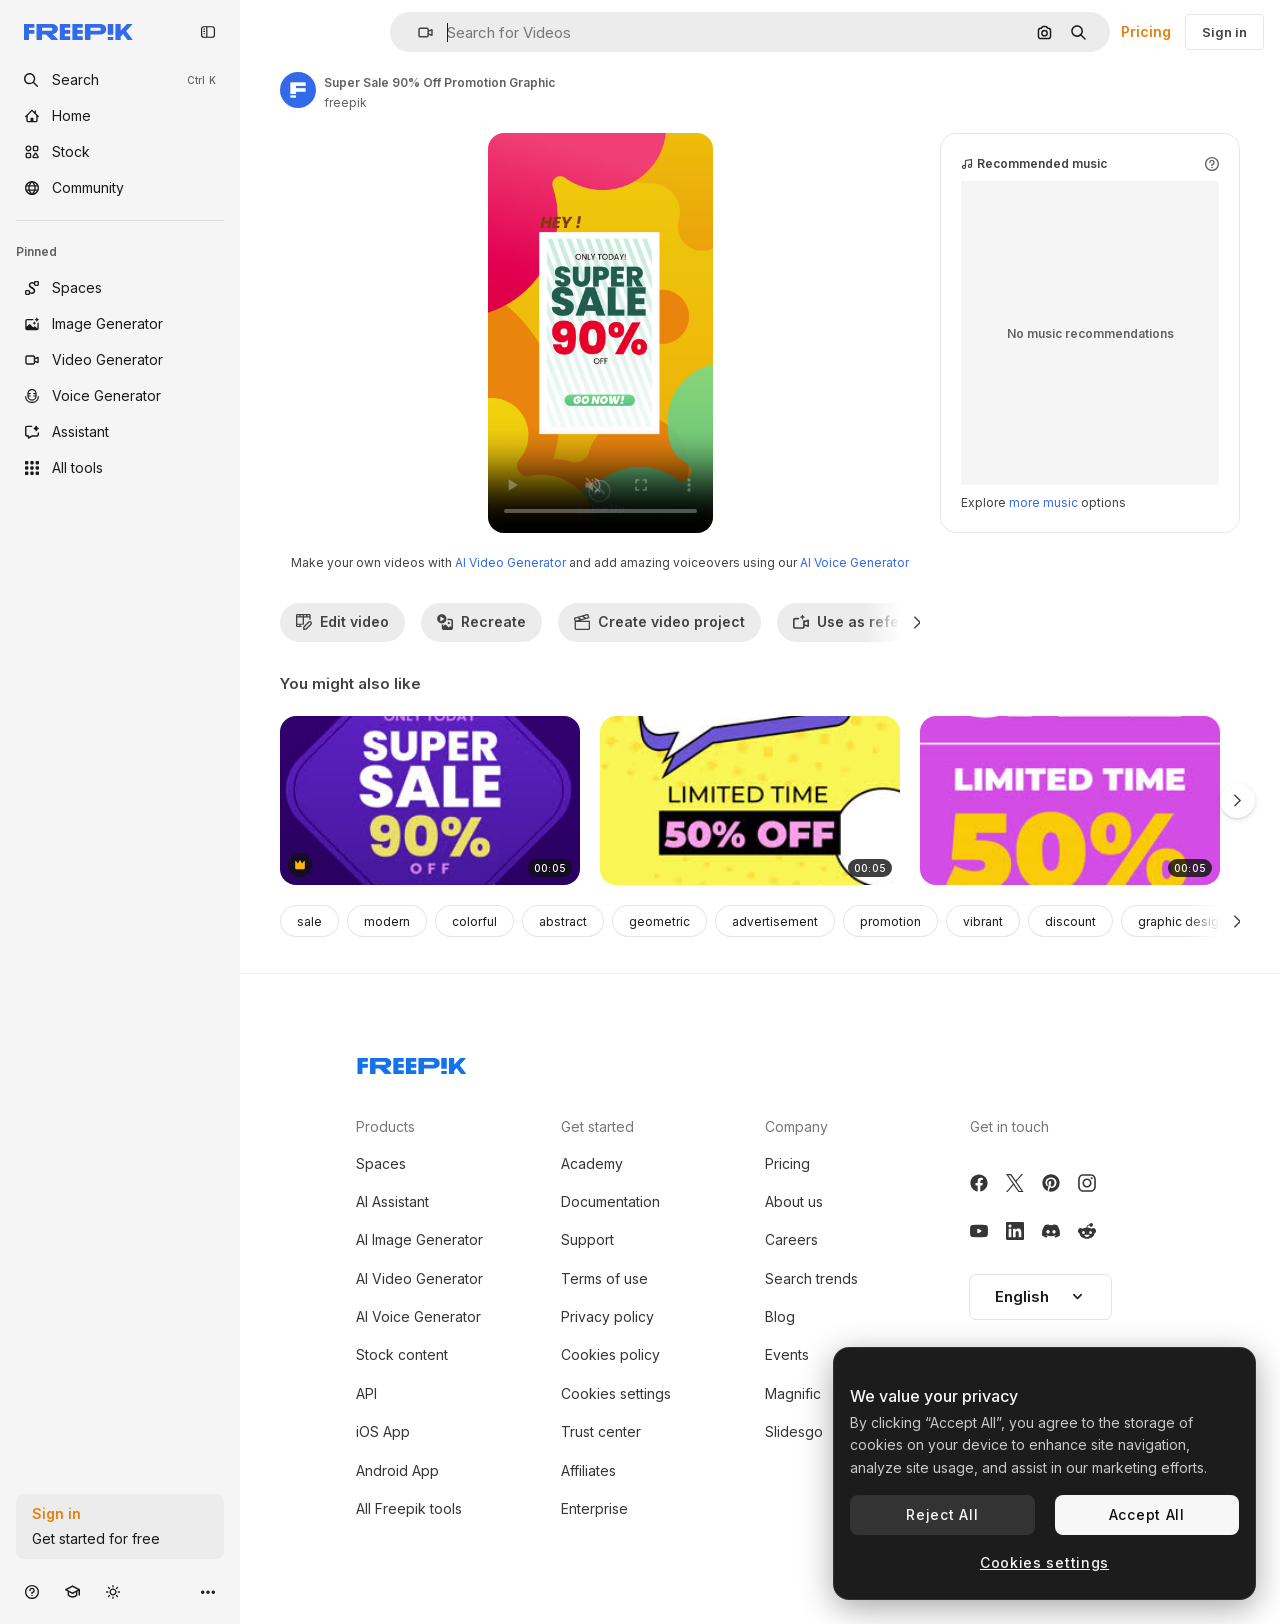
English (1040, 1296)
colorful (474, 921)
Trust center (601, 1431)
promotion (890, 921)
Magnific (793, 1393)
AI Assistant (392, 1201)
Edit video (342, 621)
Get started (597, 1126)
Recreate (481, 621)
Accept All (1147, 1514)
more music (1043, 502)
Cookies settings (616, 1393)
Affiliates (588, 1470)
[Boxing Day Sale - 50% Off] (1070, 800)
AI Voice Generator (854, 562)
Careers (791, 1239)
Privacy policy (607, 1316)
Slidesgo (794, 1431)
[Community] (120, 188)
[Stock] (120, 152)
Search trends (811, 1278)
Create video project (659, 621)
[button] (417, 32)
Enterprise (594, 1508)
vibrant (983, 921)
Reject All (942, 1514)
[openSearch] (120, 80)
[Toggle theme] (113, 1591)
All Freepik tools (409, 1508)
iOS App (383, 1431)
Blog (780, 1316)
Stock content (402, 1354)
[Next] (917, 622)
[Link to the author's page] (298, 90)
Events (787, 1354)
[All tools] (120, 468)
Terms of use (604, 1278)
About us (794, 1201)
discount (1070, 921)
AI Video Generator (510, 562)
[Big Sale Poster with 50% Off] (750, 800)
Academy (592, 1163)
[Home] (120, 116)
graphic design (1182, 921)
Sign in (1224, 32)
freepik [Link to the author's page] (345, 102)
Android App (397, 1470)
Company (796, 1126)
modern (387, 921)
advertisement (775, 921)
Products (385, 1126)
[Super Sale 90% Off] (430, 800)
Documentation (610, 1201)
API (366, 1393)
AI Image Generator (419, 1239)
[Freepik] (78, 32)
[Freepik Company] (412, 1062)
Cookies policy (610, 1354)
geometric (659, 921)
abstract (563, 921)
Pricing (1146, 31)
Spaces (381, 1163)
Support (587, 1239)
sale (309, 921)
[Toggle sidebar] (208, 32)
